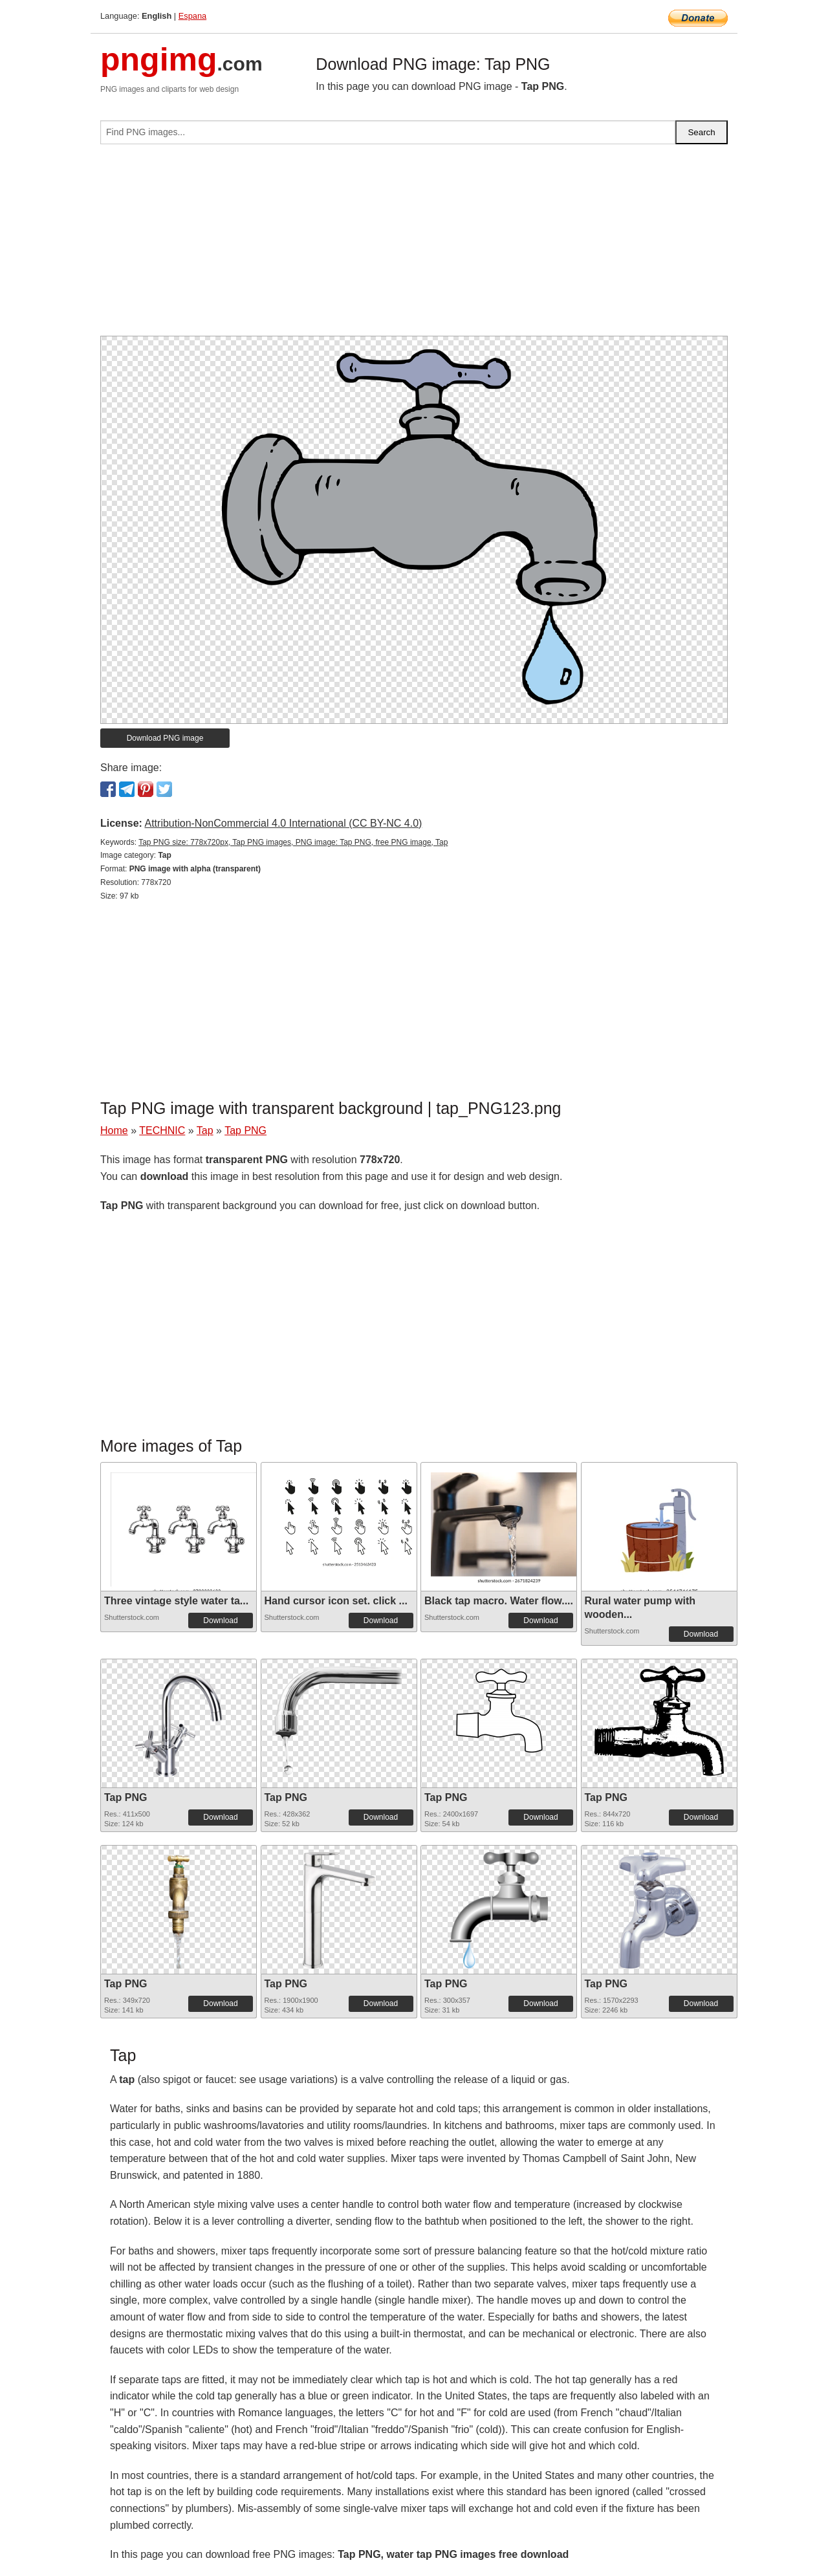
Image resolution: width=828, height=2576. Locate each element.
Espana (192, 16)
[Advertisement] (414, 245)
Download (220, 1620)
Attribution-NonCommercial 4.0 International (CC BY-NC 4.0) (283, 823)
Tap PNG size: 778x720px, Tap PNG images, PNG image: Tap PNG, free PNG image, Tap (293, 842)
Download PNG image (165, 738)
